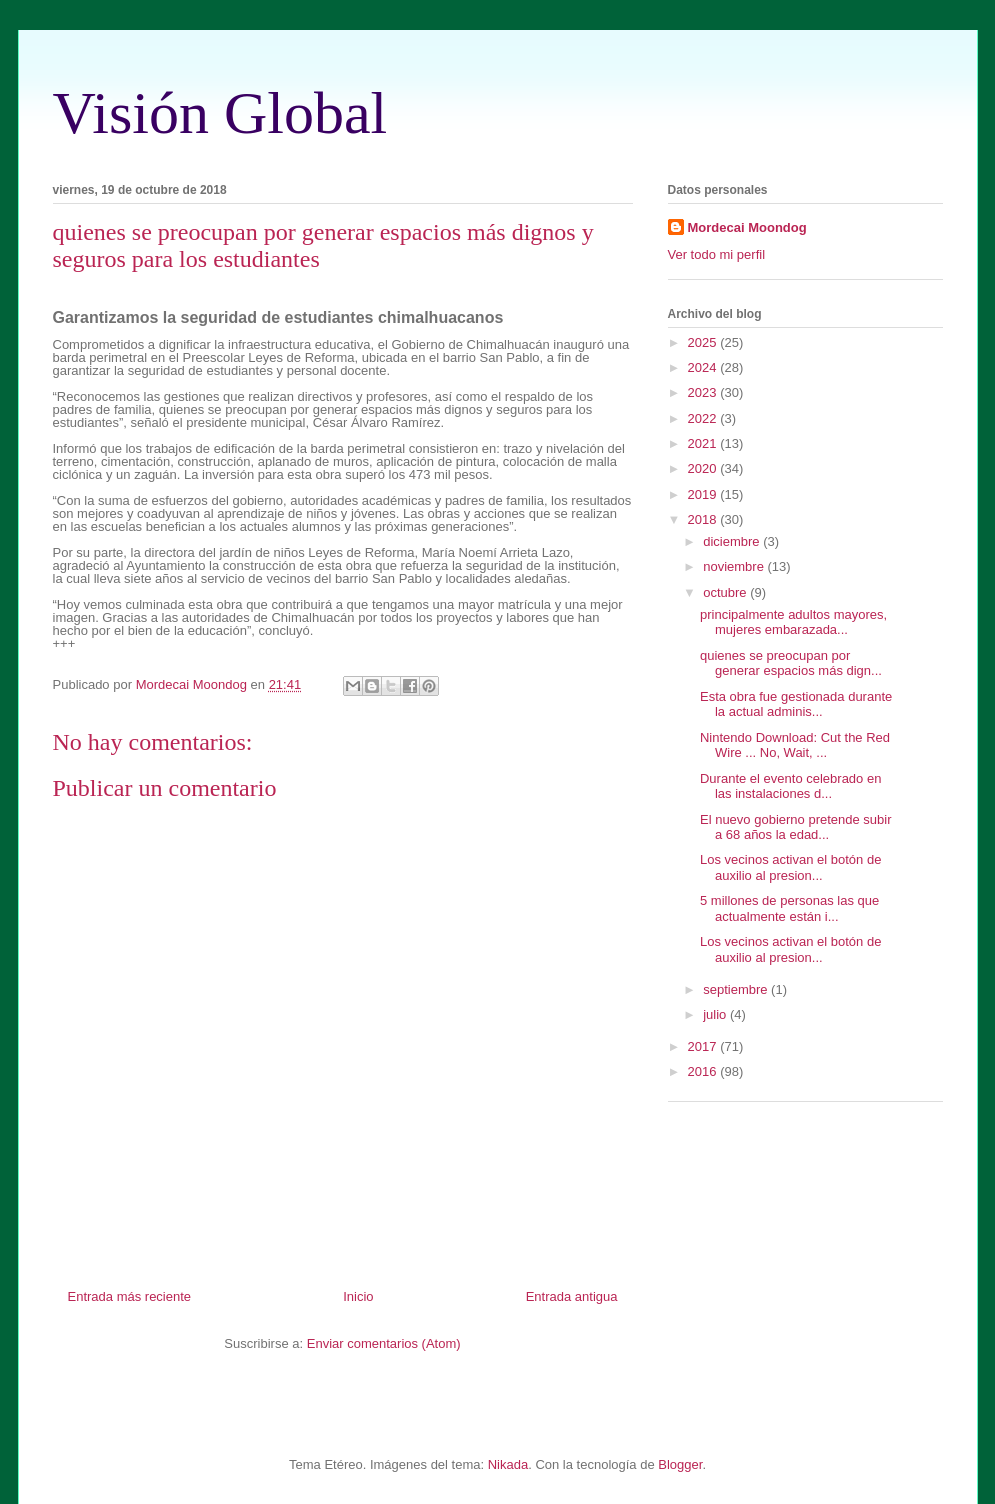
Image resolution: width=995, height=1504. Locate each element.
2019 (704, 494)
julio (716, 1014)
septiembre (737, 989)
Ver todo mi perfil (717, 254)
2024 (704, 367)
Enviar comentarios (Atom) (384, 1343)
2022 (704, 418)
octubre (726, 592)
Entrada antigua (572, 1296)
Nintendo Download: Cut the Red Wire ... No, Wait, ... (795, 745)
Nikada (508, 1464)
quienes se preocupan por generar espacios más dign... (791, 663)
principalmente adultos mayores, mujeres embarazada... (793, 622)
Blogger (680, 1464)
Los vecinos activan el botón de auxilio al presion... (790, 867)
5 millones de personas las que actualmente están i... (789, 908)
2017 (704, 1046)
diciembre (733, 541)
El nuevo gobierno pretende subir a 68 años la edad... (796, 827)
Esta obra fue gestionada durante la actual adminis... (796, 704)
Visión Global (220, 113)
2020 (704, 468)
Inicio (358, 1296)
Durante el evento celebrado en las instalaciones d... (790, 786)
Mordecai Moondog (747, 227)
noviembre (735, 566)
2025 (704, 342)
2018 (704, 519)
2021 (704, 443)
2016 (704, 1071)
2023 (704, 392)
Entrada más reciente (130, 1296)
